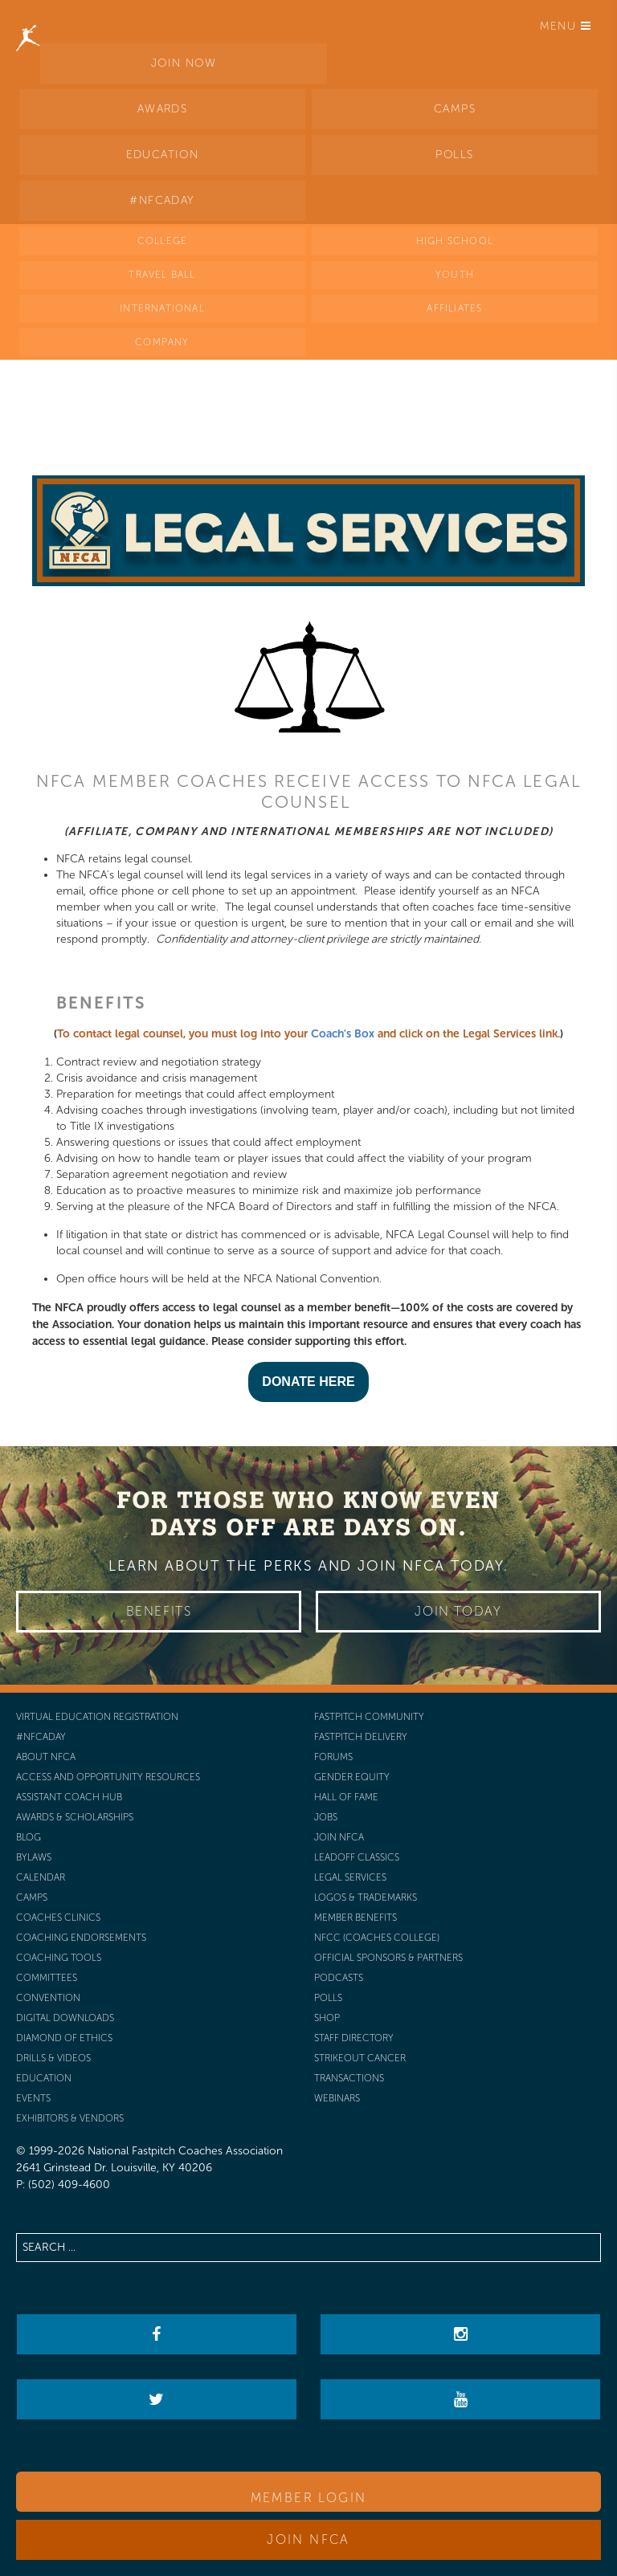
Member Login (309, 2497)
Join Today (458, 1611)
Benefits (159, 1611)
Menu (565, 26)
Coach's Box (342, 1034)
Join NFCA (308, 2539)
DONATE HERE (308, 1381)
